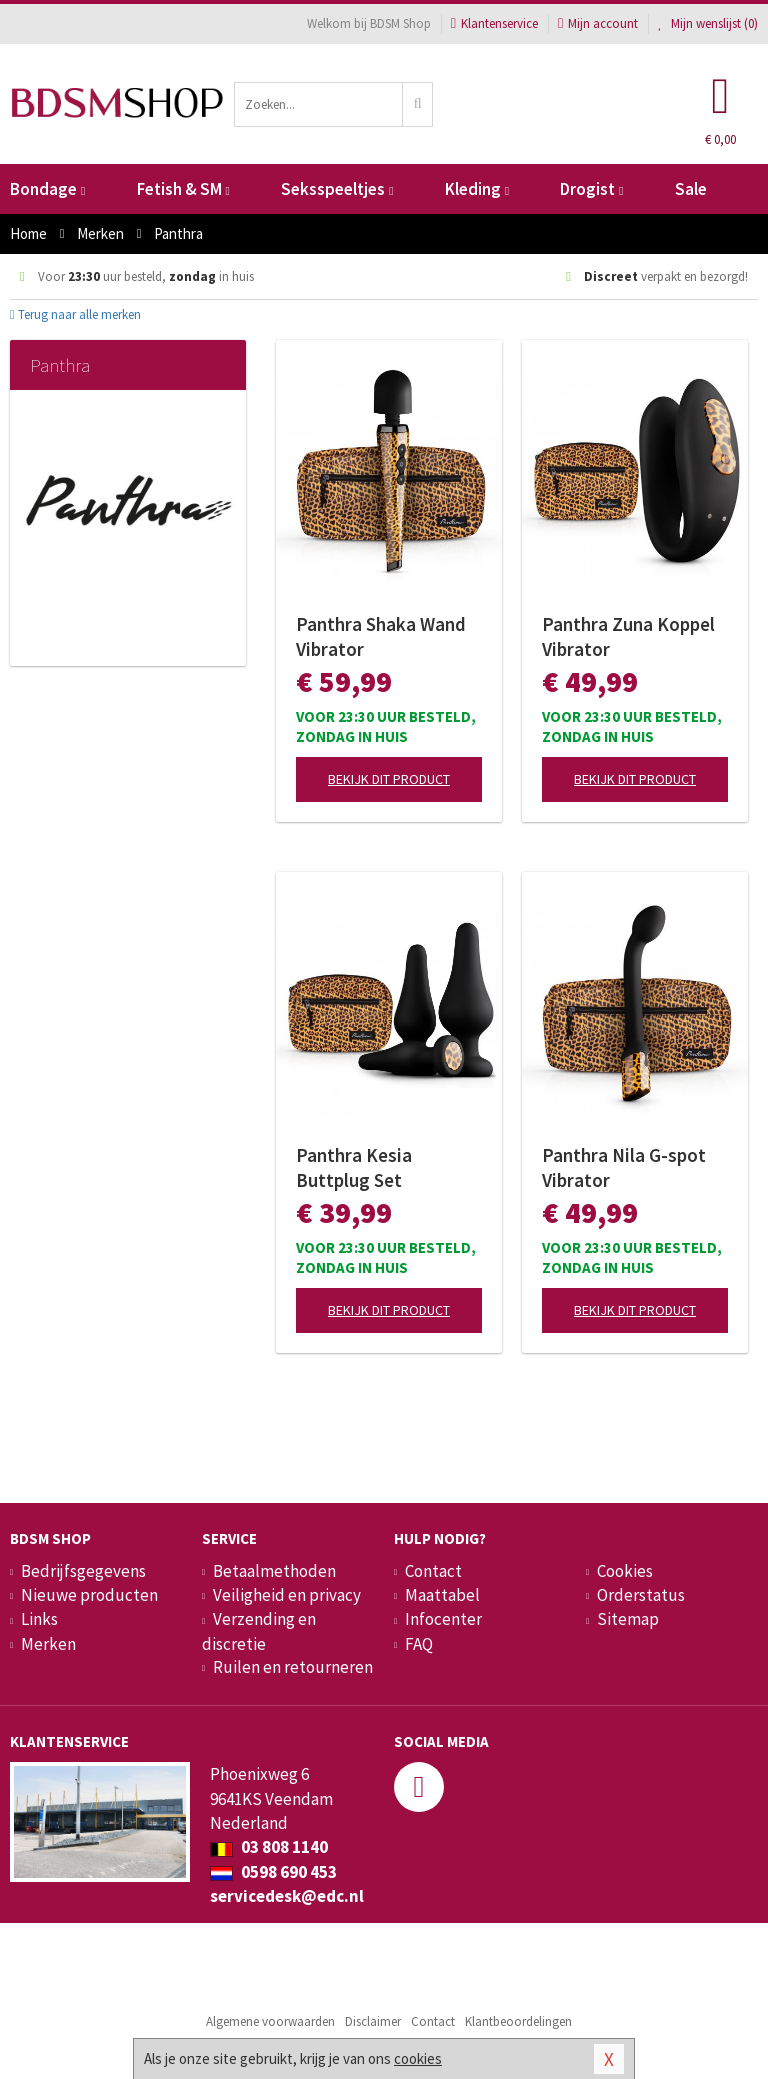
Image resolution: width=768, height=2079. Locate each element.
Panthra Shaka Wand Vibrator (381, 636)
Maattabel (442, 1595)
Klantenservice (494, 23)
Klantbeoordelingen (518, 2021)
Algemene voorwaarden (270, 2021)
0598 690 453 (273, 1872)
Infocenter (443, 1619)
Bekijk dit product (389, 779)
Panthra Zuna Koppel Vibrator (628, 636)
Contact (433, 1571)
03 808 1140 (269, 1847)
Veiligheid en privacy (287, 1595)
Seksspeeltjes (337, 189)
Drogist (591, 189)
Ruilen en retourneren (293, 1667)
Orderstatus (641, 1595)
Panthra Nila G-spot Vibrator (624, 1167)
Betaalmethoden (274, 1571)
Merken (48, 1644)
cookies (418, 2058)
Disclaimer (373, 2021)
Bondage (47, 189)
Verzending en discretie (259, 1631)
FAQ (419, 1644)
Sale (691, 189)
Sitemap (628, 1619)
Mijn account (598, 23)
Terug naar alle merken (75, 314)
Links (39, 1619)
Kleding (477, 189)
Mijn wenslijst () (708, 23)
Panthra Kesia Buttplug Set (354, 1167)
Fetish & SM (183, 189)
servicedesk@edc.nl (287, 1896)
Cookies (625, 1571)
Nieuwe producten (89, 1595)
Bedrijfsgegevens (83, 1571)
